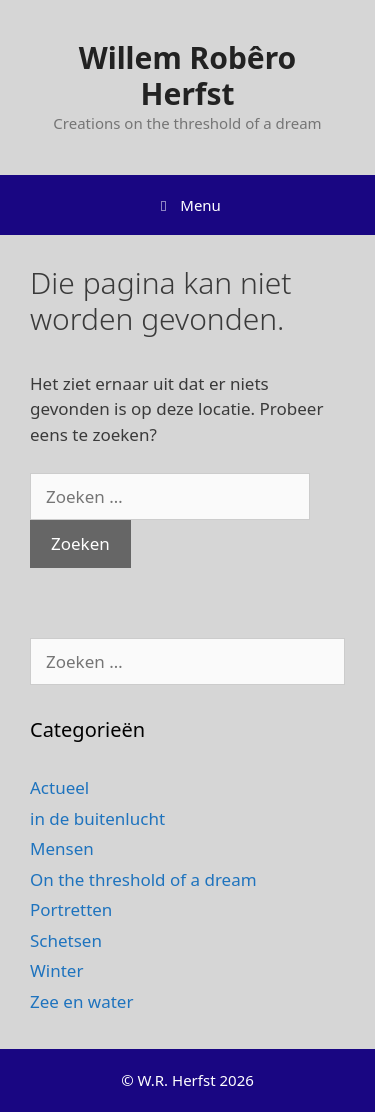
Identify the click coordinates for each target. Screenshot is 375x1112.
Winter (56, 970)
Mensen (62, 848)
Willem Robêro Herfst (188, 75)
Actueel (59, 787)
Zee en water (81, 1001)
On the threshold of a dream (143, 879)
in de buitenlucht (97, 818)
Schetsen (66, 940)
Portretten (71, 909)
